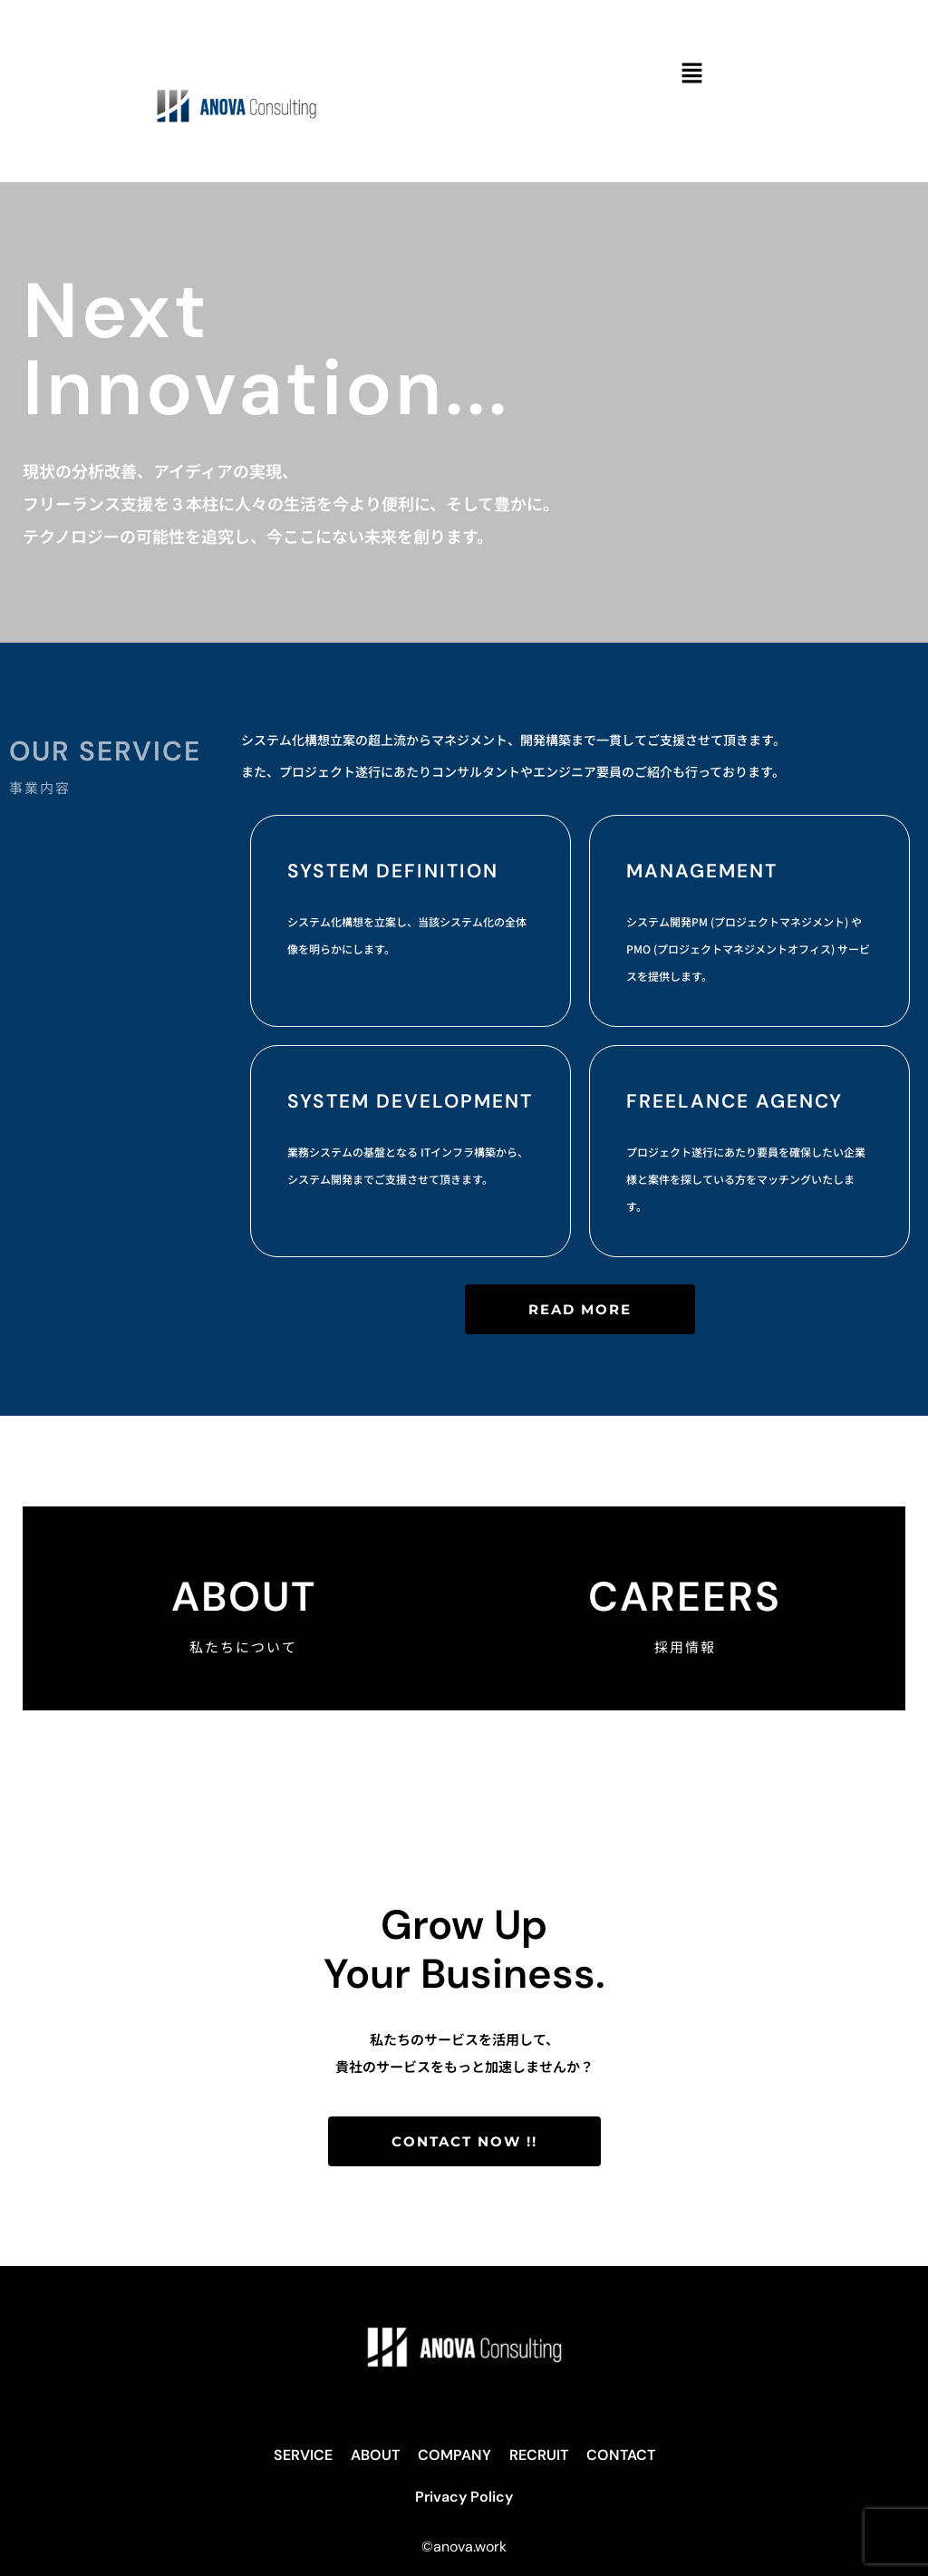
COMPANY (454, 2455)
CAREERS (684, 1596)
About (243, 1596)
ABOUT (375, 2455)
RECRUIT (538, 2455)
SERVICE (303, 2455)
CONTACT (620, 2455)
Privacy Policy (464, 2496)
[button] (691, 74)
